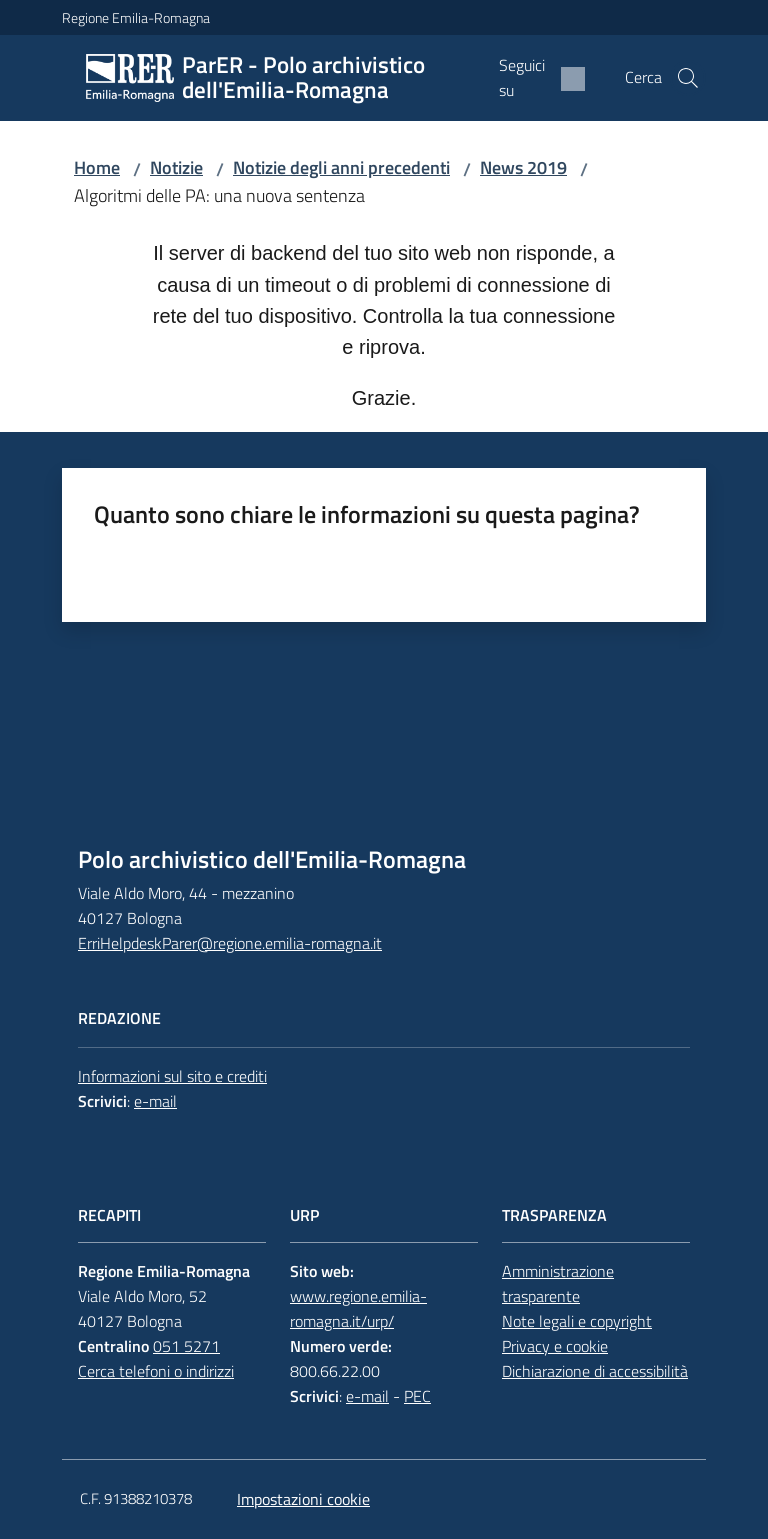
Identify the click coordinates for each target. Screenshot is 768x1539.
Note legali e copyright (577, 1321)
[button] (688, 78)
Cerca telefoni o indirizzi (156, 1371)
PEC (417, 1396)
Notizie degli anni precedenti (341, 167)
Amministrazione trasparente (558, 1283)
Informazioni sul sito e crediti (172, 1076)
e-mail (155, 1101)
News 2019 (523, 167)
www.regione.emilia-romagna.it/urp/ (358, 1308)
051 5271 (186, 1346)
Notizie (176, 167)
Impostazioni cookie (303, 1499)
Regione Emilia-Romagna (136, 17)
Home (97, 167)
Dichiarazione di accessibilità (595, 1371)
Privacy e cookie (555, 1346)
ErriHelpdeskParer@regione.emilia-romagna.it (230, 943)
